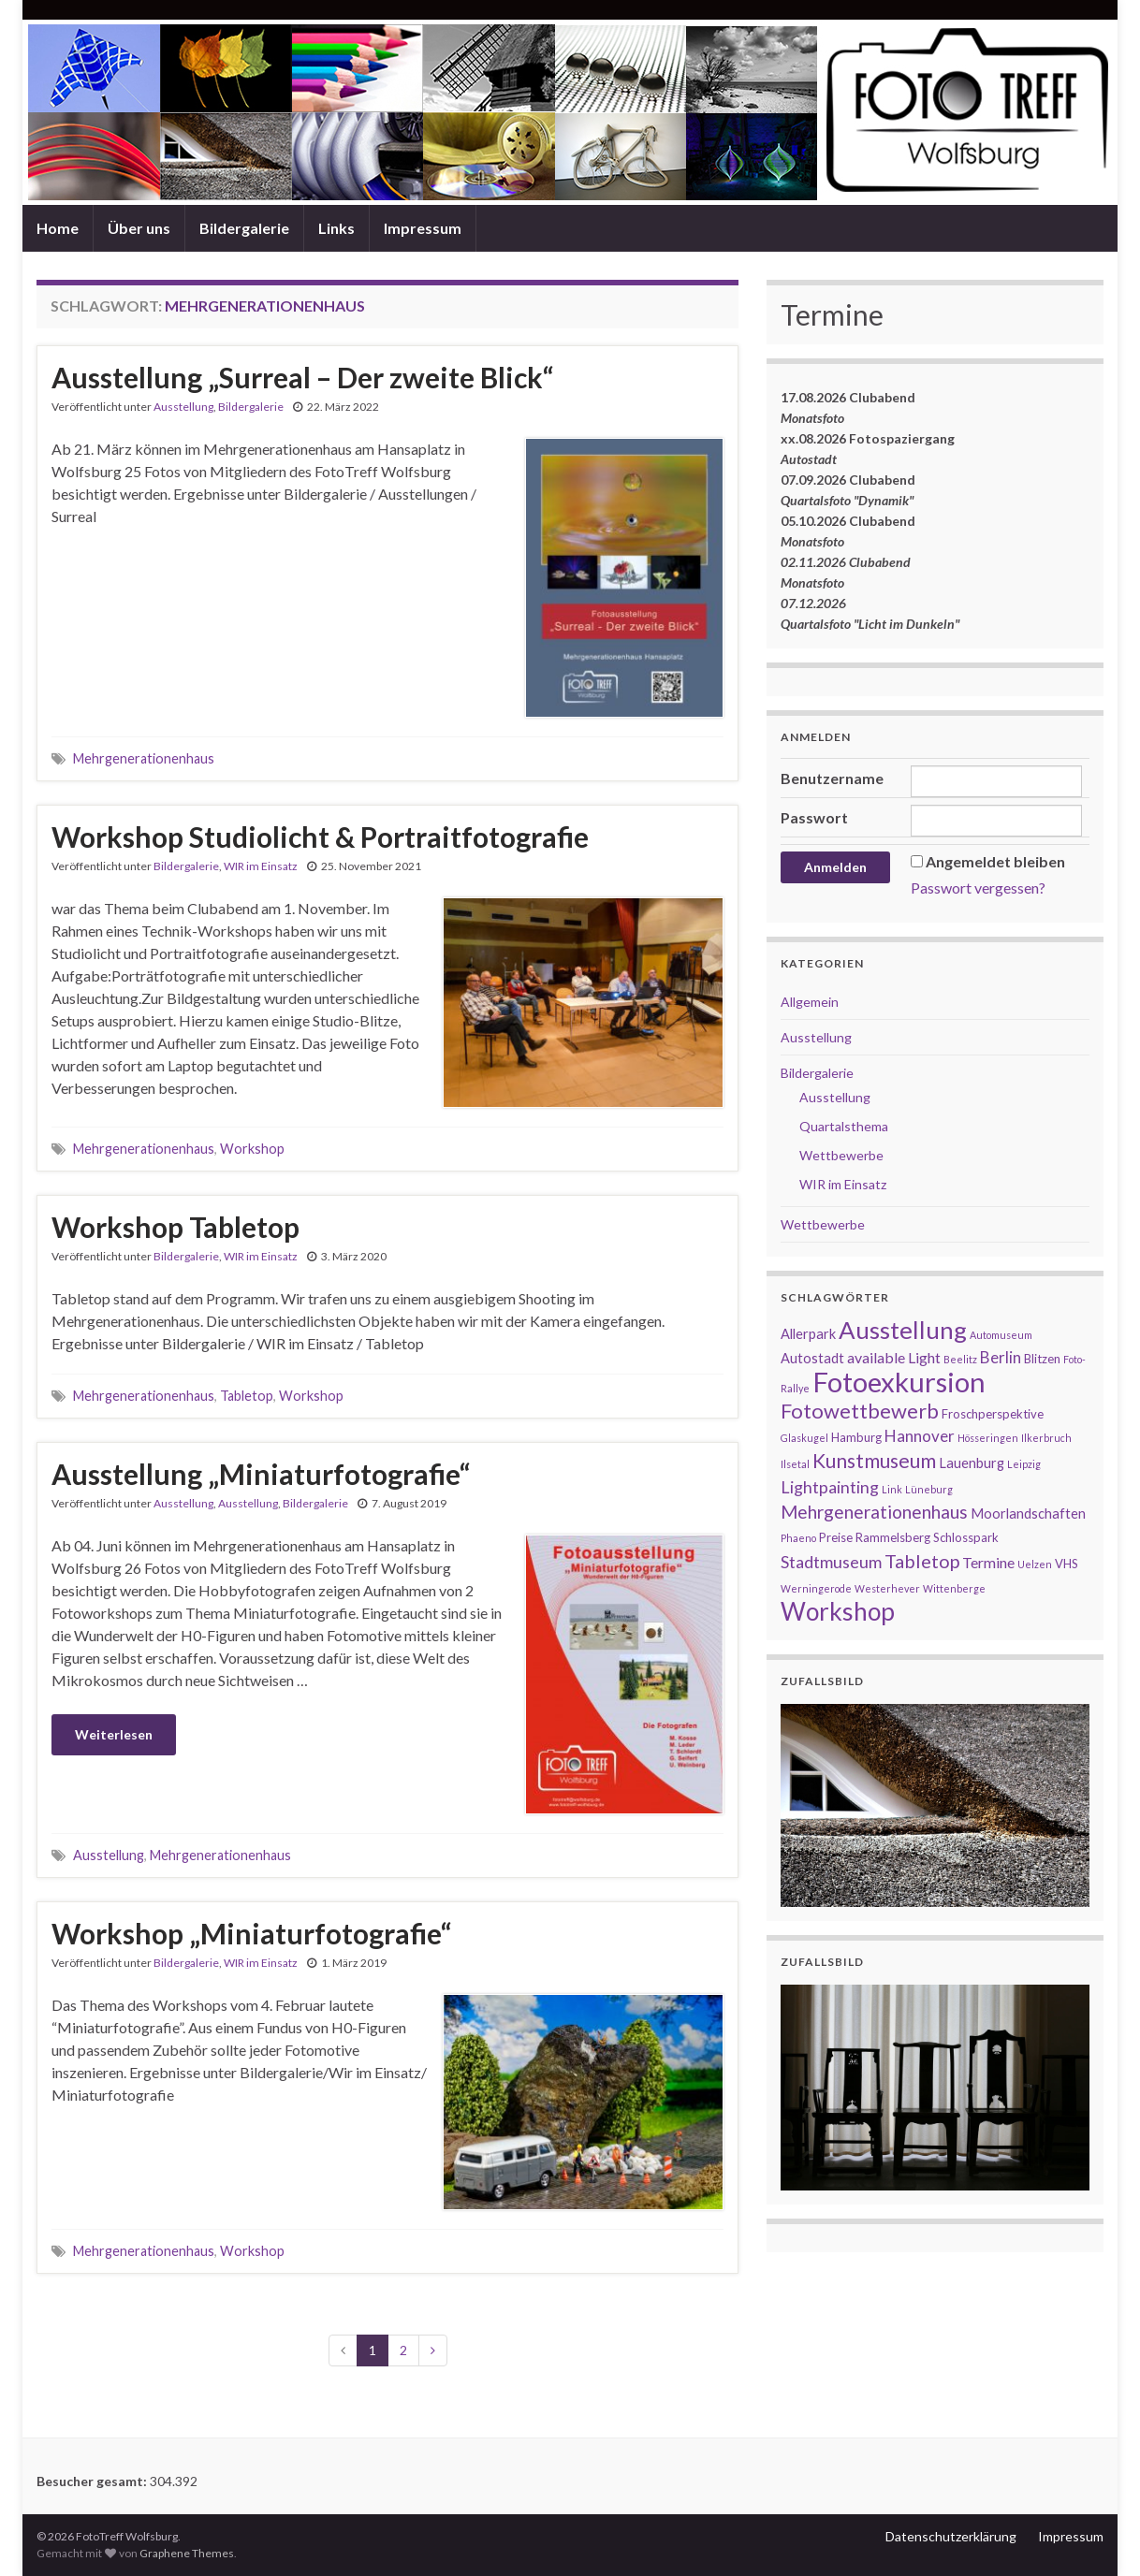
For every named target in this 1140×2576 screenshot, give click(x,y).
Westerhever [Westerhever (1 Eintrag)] (887, 1588)
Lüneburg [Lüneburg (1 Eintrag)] (929, 1489)
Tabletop (246, 1396)
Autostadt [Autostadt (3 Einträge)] (812, 1358)
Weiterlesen (114, 1734)
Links (336, 228)
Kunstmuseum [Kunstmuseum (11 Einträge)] (874, 1460)
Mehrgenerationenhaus (143, 758)
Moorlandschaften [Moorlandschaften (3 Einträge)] (1028, 1513)
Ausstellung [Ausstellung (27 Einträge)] (903, 1330)
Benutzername (832, 778)
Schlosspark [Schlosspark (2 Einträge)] (966, 1537)
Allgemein (810, 1002)
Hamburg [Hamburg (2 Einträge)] (856, 1437)
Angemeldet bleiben (995, 861)
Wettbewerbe (841, 1155)
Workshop (252, 1149)
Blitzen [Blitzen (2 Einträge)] (1042, 1358)
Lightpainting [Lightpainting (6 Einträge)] (830, 1487)
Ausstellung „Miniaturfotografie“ (260, 1474)
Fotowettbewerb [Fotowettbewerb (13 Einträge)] (860, 1410)
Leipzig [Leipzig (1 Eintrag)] (1024, 1464)
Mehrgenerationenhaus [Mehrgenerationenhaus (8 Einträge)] (874, 1511)
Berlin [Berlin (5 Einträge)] (1000, 1357)
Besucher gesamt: (93, 2481)
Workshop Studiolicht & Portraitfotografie (320, 836)
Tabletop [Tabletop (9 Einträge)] (921, 1561)
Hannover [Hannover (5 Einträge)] (919, 1436)
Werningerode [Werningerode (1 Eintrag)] (816, 1588)
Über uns (139, 228)
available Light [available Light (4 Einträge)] (894, 1357)
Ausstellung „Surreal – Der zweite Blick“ (302, 377)
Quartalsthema (843, 1126)
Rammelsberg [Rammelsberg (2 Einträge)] (892, 1537)
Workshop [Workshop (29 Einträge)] (838, 1611)
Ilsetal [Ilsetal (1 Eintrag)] (795, 1464)
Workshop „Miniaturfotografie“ (251, 1933)
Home (58, 228)
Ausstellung (183, 407)
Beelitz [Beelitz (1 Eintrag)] (960, 1359)
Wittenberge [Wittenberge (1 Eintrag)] (954, 1588)
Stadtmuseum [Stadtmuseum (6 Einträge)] (831, 1561)
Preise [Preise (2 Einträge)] (836, 1537)
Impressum (422, 228)
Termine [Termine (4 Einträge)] (988, 1562)
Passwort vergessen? (978, 887)
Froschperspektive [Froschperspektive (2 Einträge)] (993, 1413)
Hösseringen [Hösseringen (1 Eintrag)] (987, 1438)
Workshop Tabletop (175, 1227)
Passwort (814, 817)
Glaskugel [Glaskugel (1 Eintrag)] (804, 1438)
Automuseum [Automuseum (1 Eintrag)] (1001, 1335)
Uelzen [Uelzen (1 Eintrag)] (1034, 1564)
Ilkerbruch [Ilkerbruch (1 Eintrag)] (1046, 1438)
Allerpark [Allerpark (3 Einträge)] (808, 1334)
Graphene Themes (186, 2553)
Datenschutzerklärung (950, 2536)
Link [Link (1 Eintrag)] (892, 1489)
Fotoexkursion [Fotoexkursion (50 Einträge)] (899, 1381)
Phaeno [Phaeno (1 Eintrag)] (798, 1538)
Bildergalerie (244, 228)
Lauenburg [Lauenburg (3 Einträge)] (971, 1463)
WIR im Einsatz (261, 866)
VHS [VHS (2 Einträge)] (1066, 1563)
